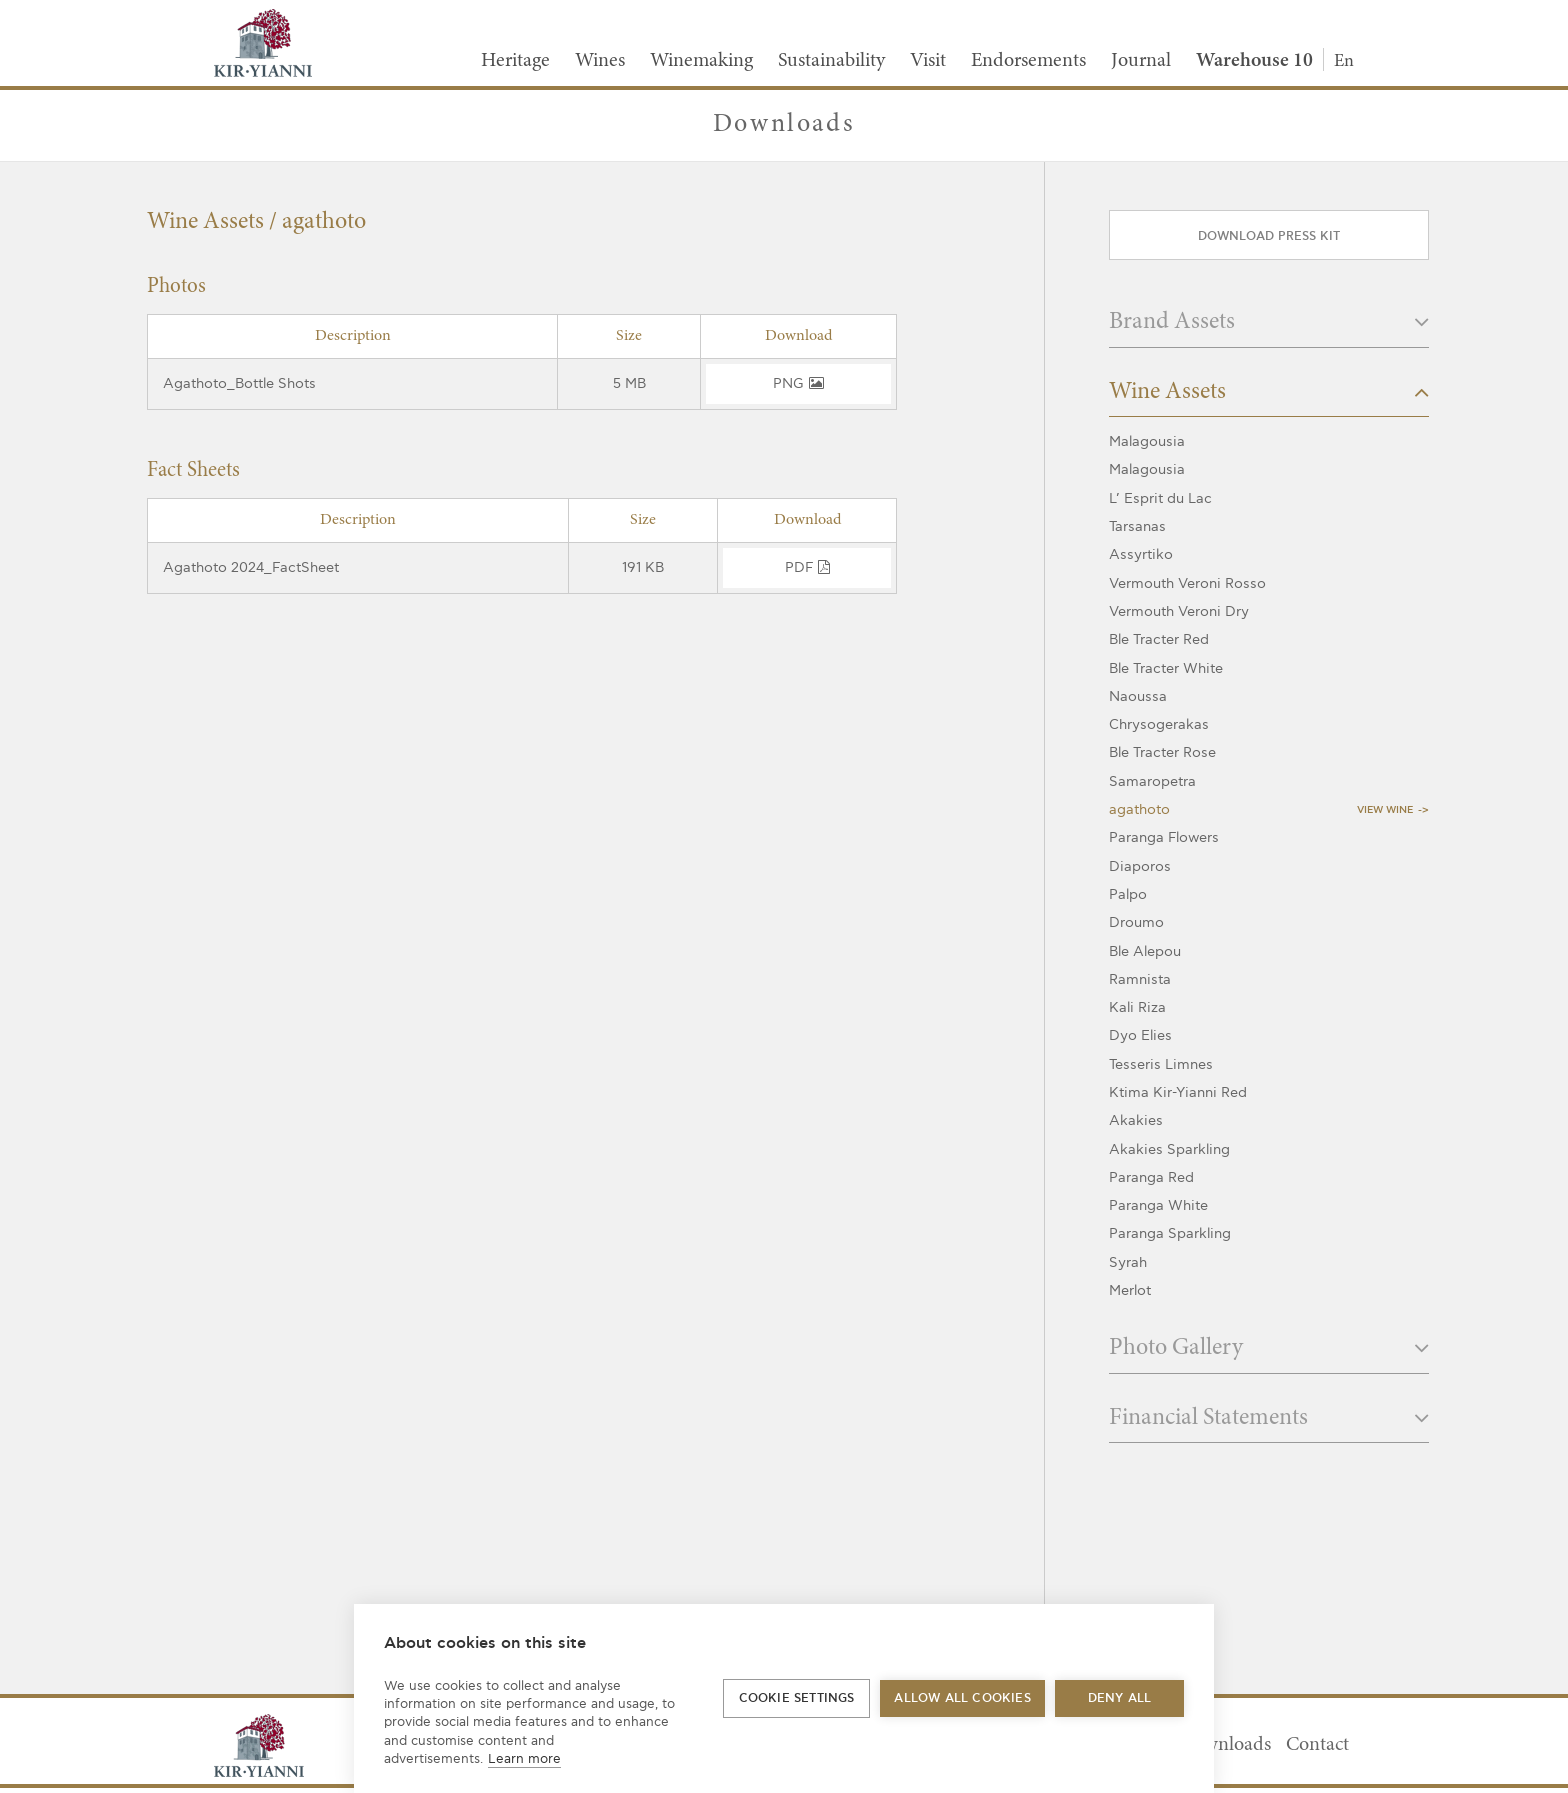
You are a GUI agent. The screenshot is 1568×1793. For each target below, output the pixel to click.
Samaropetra (1152, 781)
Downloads (1225, 1745)
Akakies (1136, 1120)
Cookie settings (797, 1698)
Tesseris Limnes (1161, 1064)
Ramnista (1140, 979)
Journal (1141, 61)
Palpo (1128, 894)
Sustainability (831, 61)
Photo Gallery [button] (1269, 1348)
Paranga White (1158, 1205)
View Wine (1385, 810)
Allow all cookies (962, 1698)
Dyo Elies (1140, 1035)
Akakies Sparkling (1169, 1149)
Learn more (524, 1759)
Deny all (1120, 1698)
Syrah (1128, 1262)
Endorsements (1028, 61)
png (798, 383)
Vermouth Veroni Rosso (1187, 583)
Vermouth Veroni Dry (1179, 611)
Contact (1317, 1745)
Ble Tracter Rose (1162, 752)
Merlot (1130, 1290)
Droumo (1136, 922)
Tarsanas (1137, 526)
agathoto (1139, 809)
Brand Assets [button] (1269, 322)
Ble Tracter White (1166, 668)
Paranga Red (1151, 1177)
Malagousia (1147, 441)
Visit (928, 61)
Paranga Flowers (1164, 837)
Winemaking (701, 61)
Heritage (515, 61)
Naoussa (1138, 696)
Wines (600, 61)
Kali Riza (1137, 1007)
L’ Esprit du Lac (1160, 498)
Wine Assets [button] (1269, 392)
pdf (807, 567)
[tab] (1269, 328)
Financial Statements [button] (1269, 1418)
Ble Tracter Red (1159, 639)
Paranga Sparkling (1170, 1233)
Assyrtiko (1141, 554)
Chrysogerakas (1159, 724)
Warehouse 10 (1254, 61)
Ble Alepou (1145, 951)
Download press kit (1269, 236)
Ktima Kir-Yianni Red (1178, 1092)
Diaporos (1140, 866)
